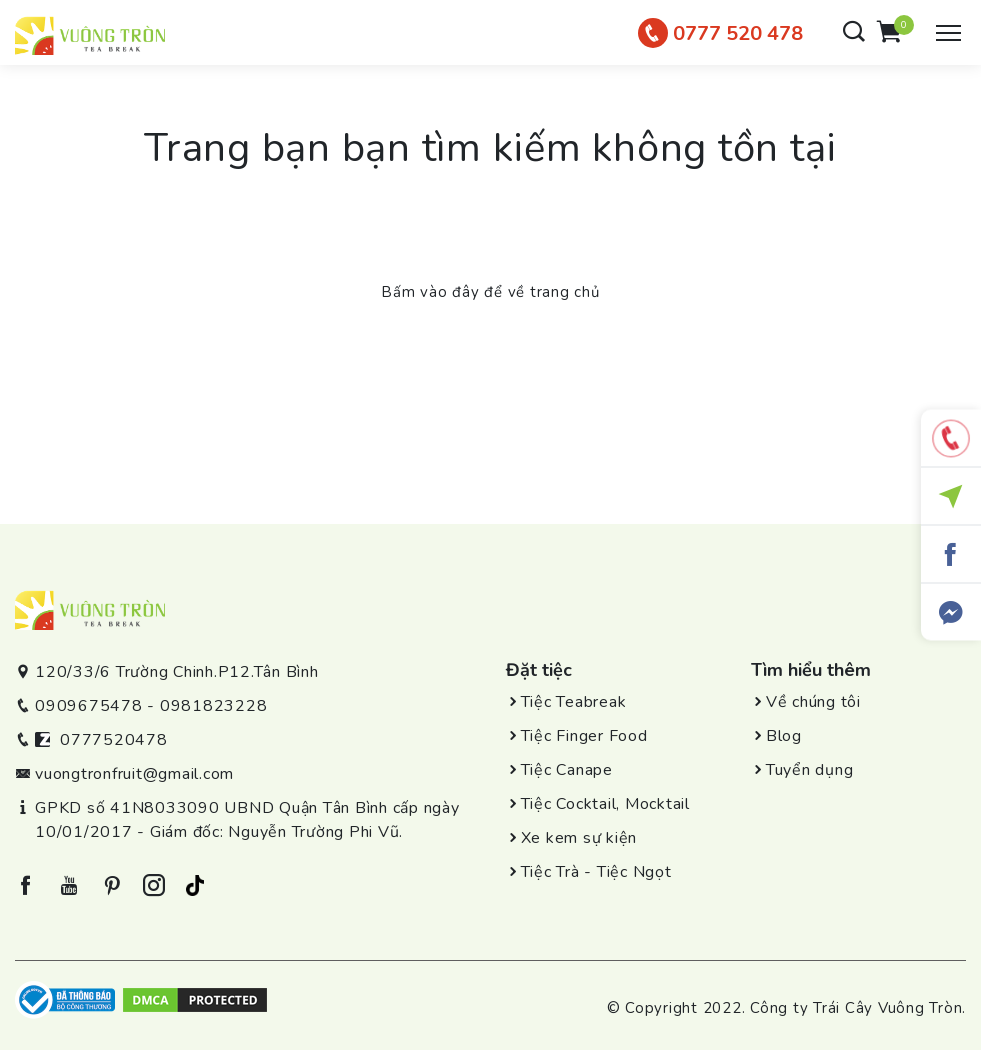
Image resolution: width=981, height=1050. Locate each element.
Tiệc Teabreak (574, 702)
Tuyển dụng (810, 770)
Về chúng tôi (813, 702)
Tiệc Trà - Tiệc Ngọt (596, 872)
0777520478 (114, 740)
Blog (784, 736)
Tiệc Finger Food (584, 736)
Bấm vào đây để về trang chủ (490, 292)
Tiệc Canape (567, 770)
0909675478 (89, 706)
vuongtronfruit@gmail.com (134, 774)
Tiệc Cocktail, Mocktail (605, 804)
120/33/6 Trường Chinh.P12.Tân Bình (177, 672)
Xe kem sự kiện (579, 838)
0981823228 (214, 706)
